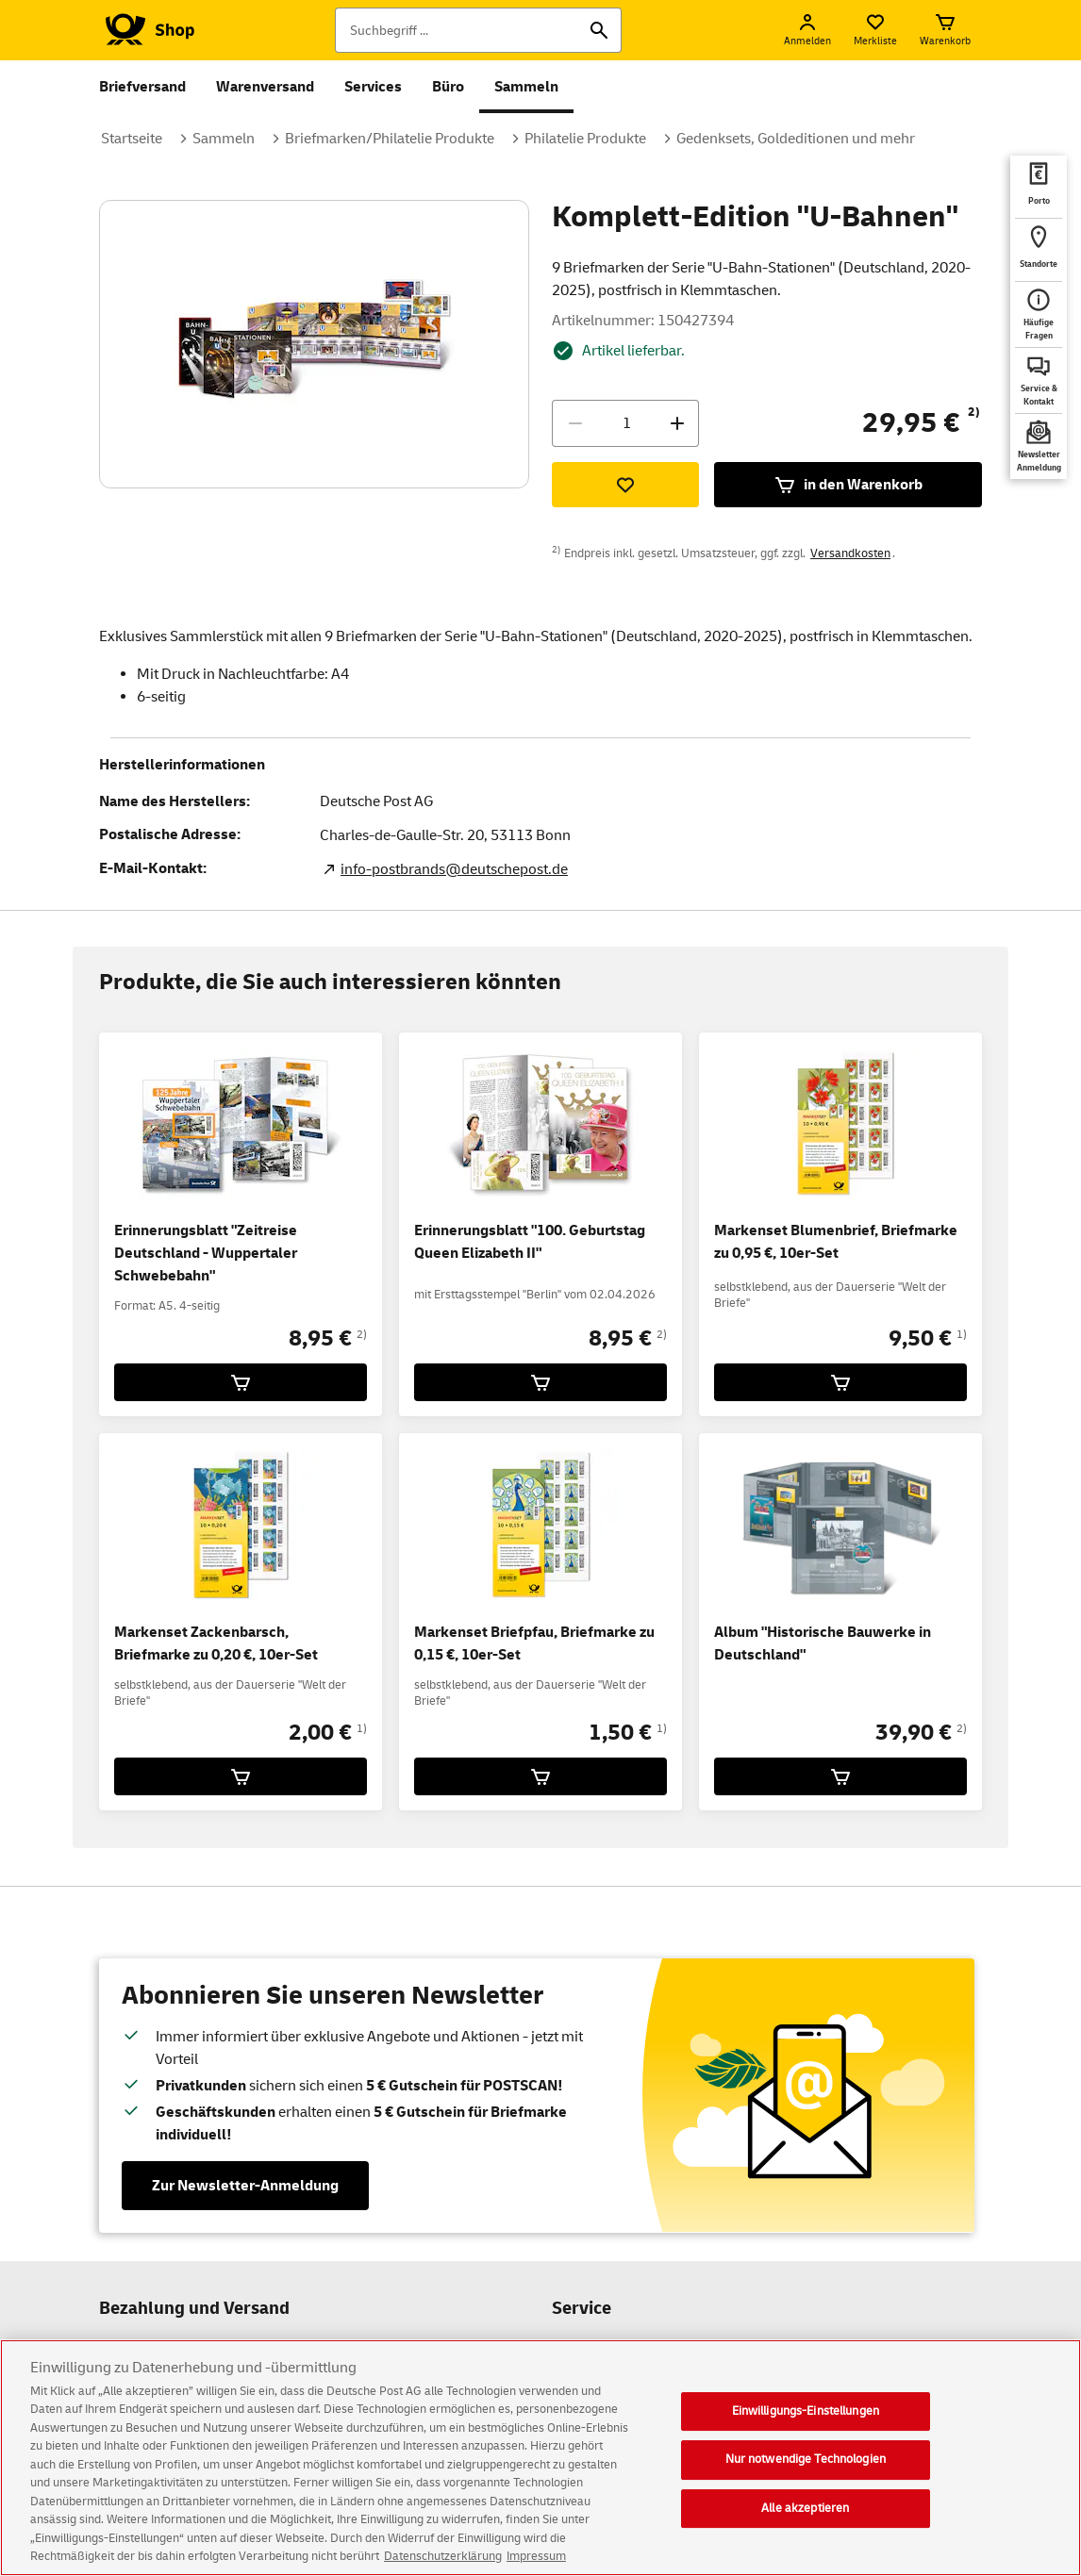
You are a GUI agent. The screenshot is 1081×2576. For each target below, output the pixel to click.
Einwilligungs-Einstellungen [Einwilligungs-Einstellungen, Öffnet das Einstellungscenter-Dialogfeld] (806, 2426)
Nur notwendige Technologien (806, 2475)
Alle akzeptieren (805, 2524)
